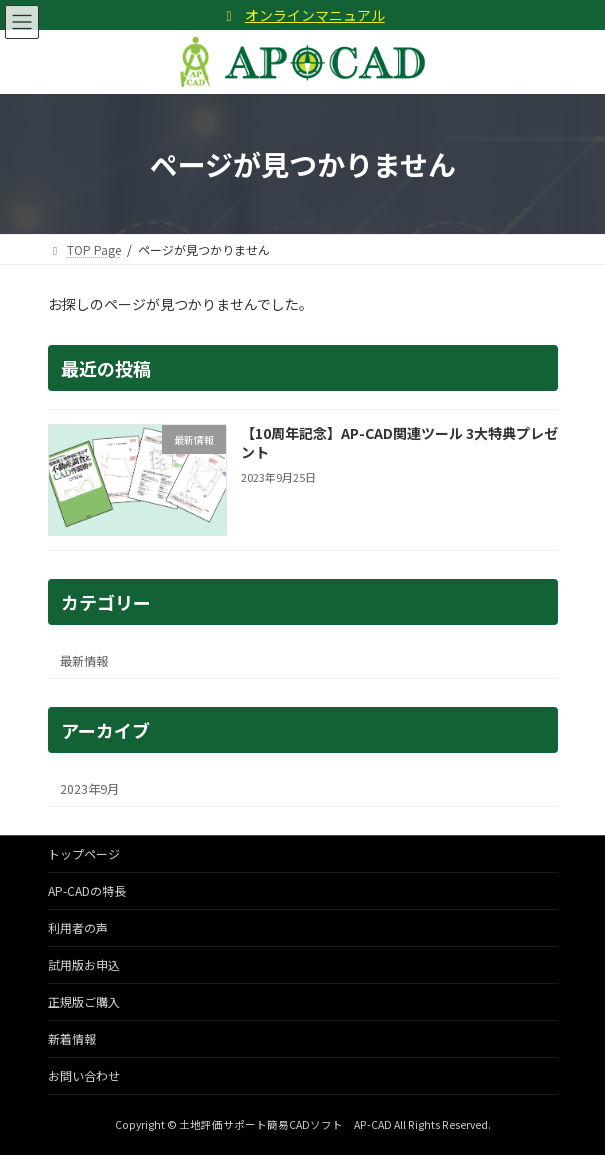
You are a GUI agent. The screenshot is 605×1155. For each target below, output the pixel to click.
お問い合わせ (84, 1075)
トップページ (84, 853)
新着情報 (72, 1038)
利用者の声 (78, 927)
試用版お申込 (84, 964)
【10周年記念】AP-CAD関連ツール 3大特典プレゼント (398, 443)
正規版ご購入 (84, 1001)
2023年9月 (89, 789)
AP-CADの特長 (87, 890)
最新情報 (84, 661)
